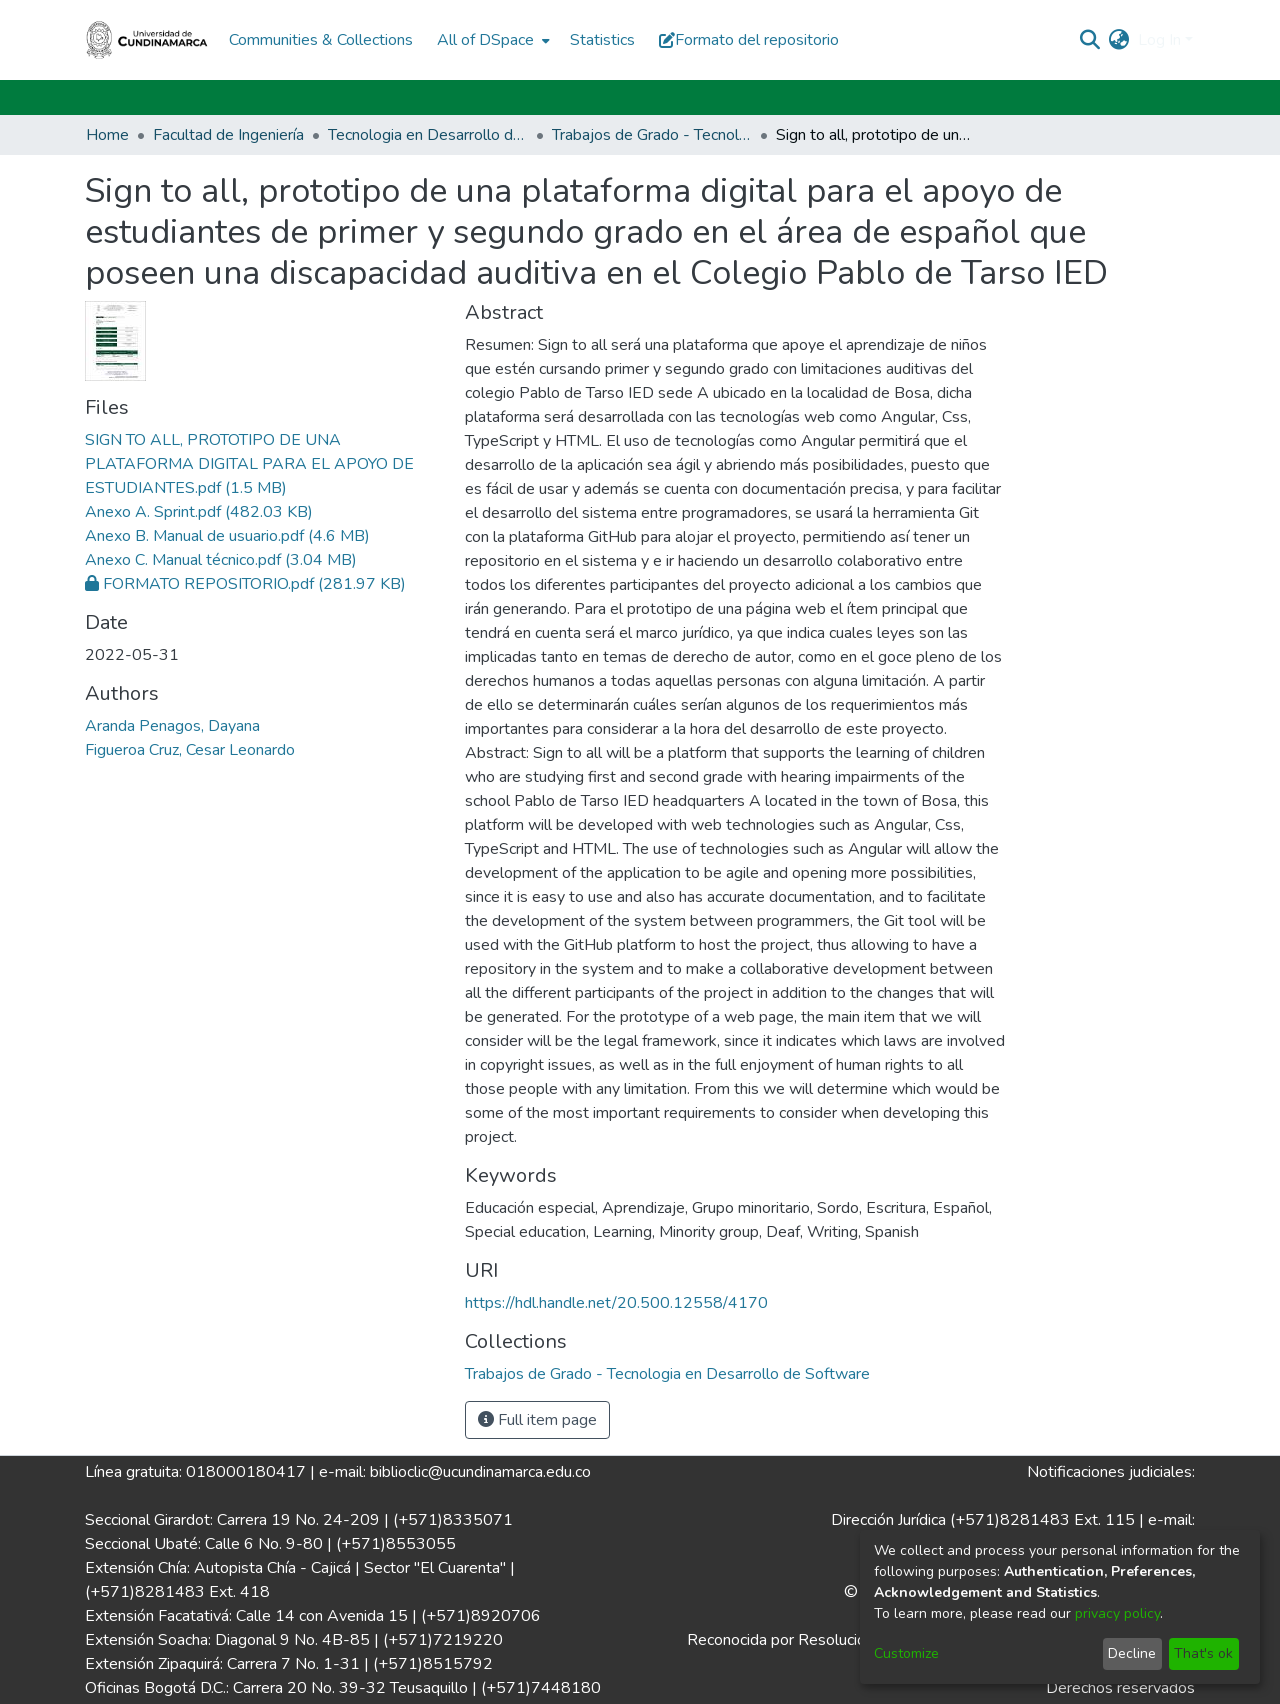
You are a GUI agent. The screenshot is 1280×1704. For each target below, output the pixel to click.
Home (107, 135)
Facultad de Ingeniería (228, 135)
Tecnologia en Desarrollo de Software (428, 135)
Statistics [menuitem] (602, 40)
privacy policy (1117, 1613)
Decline (1132, 1653)
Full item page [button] (537, 1420)
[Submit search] (1090, 40)
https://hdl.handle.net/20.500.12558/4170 (616, 1303)
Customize (906, 1653)
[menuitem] (491, 40)
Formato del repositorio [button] (749, 40)
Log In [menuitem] (1159, 40)
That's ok (1203, 1653)
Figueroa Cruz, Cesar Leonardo (190, 750)
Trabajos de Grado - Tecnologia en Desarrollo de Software (652, 135)
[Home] (147, 40)
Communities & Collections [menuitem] (321, 40)
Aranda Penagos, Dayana (172, 726)
